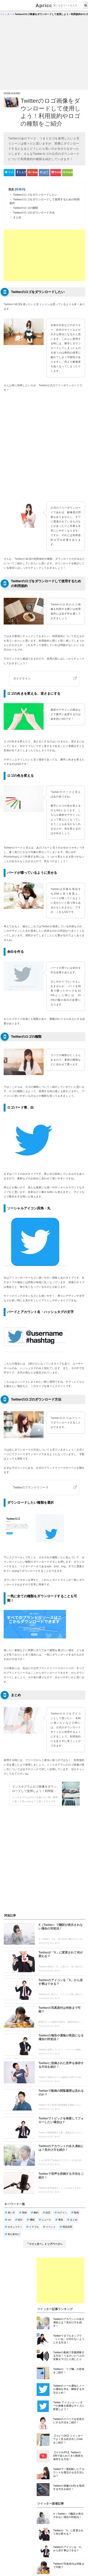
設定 (47, 2212)
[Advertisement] (34, 53)
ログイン (60, 2212)
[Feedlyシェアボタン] (67, 172)
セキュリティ (13, 2226)
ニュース (45, 2219)
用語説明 (66, 2226)
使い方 (10, 2212)
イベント (49, 2226)
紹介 (19, 2219)
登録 (23, 2212)
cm (8, 2219)
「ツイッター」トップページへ (44, 2243)
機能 (31, 2219)
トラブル (32, 2226)
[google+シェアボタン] (32, 172)
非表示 (20, 189)
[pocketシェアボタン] (55, 172)
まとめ (72, 2219)
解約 (35, 2212)
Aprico (44, 5)
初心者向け (12, 2234)
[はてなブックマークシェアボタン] (44, 172)
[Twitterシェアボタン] (9, 172)
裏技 (59, 2219)
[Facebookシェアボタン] (20, 172)
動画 (75, 2212)
